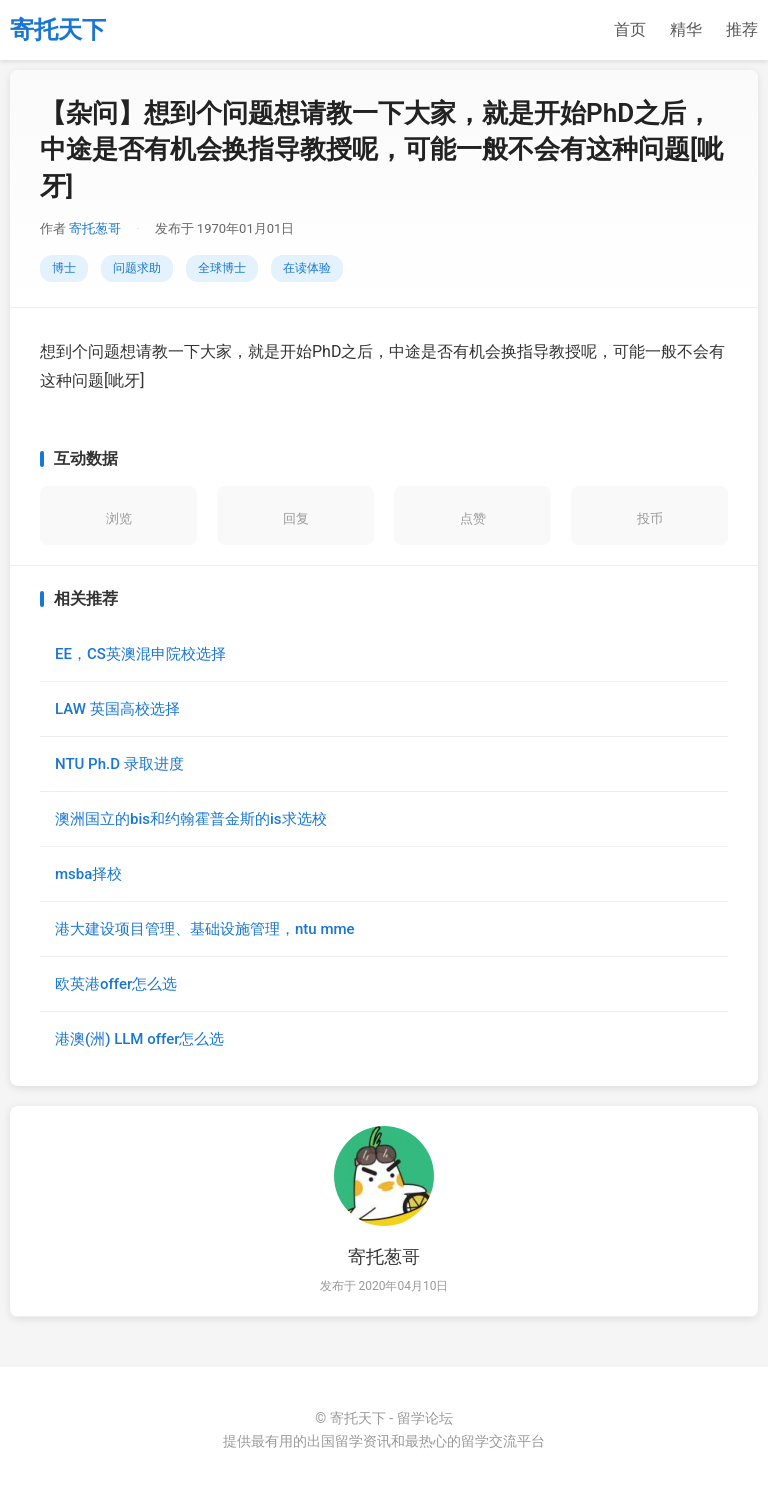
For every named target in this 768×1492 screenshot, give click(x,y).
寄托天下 (58, 30)
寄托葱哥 (95, 228)
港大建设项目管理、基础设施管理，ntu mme (205, 929)
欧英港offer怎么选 (116, 984)
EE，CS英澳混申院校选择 (140, 654)
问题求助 (137, 268)
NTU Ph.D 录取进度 (119, 764)
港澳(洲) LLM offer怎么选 (139, 1039)
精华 (686, 29)
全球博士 (222, 268)
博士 (64, 268)
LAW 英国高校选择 (117, 709)
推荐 (742, 29)
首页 (630, 29)
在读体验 (307, 268)
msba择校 (88, 874)
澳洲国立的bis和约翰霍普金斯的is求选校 (191, 819)
